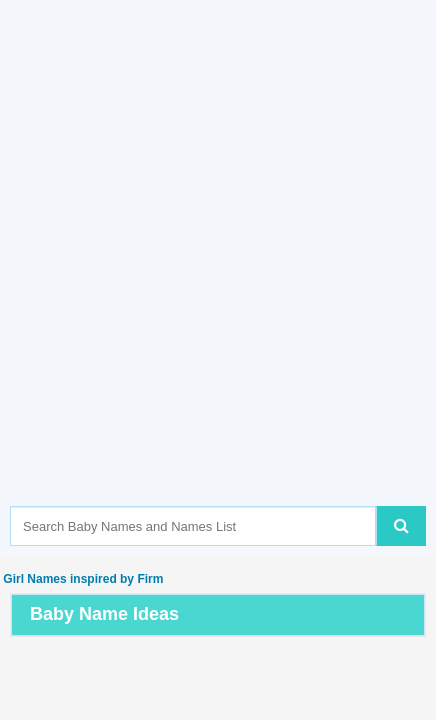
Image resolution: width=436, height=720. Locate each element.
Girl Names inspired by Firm (81, 579)
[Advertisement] (218, 283)
